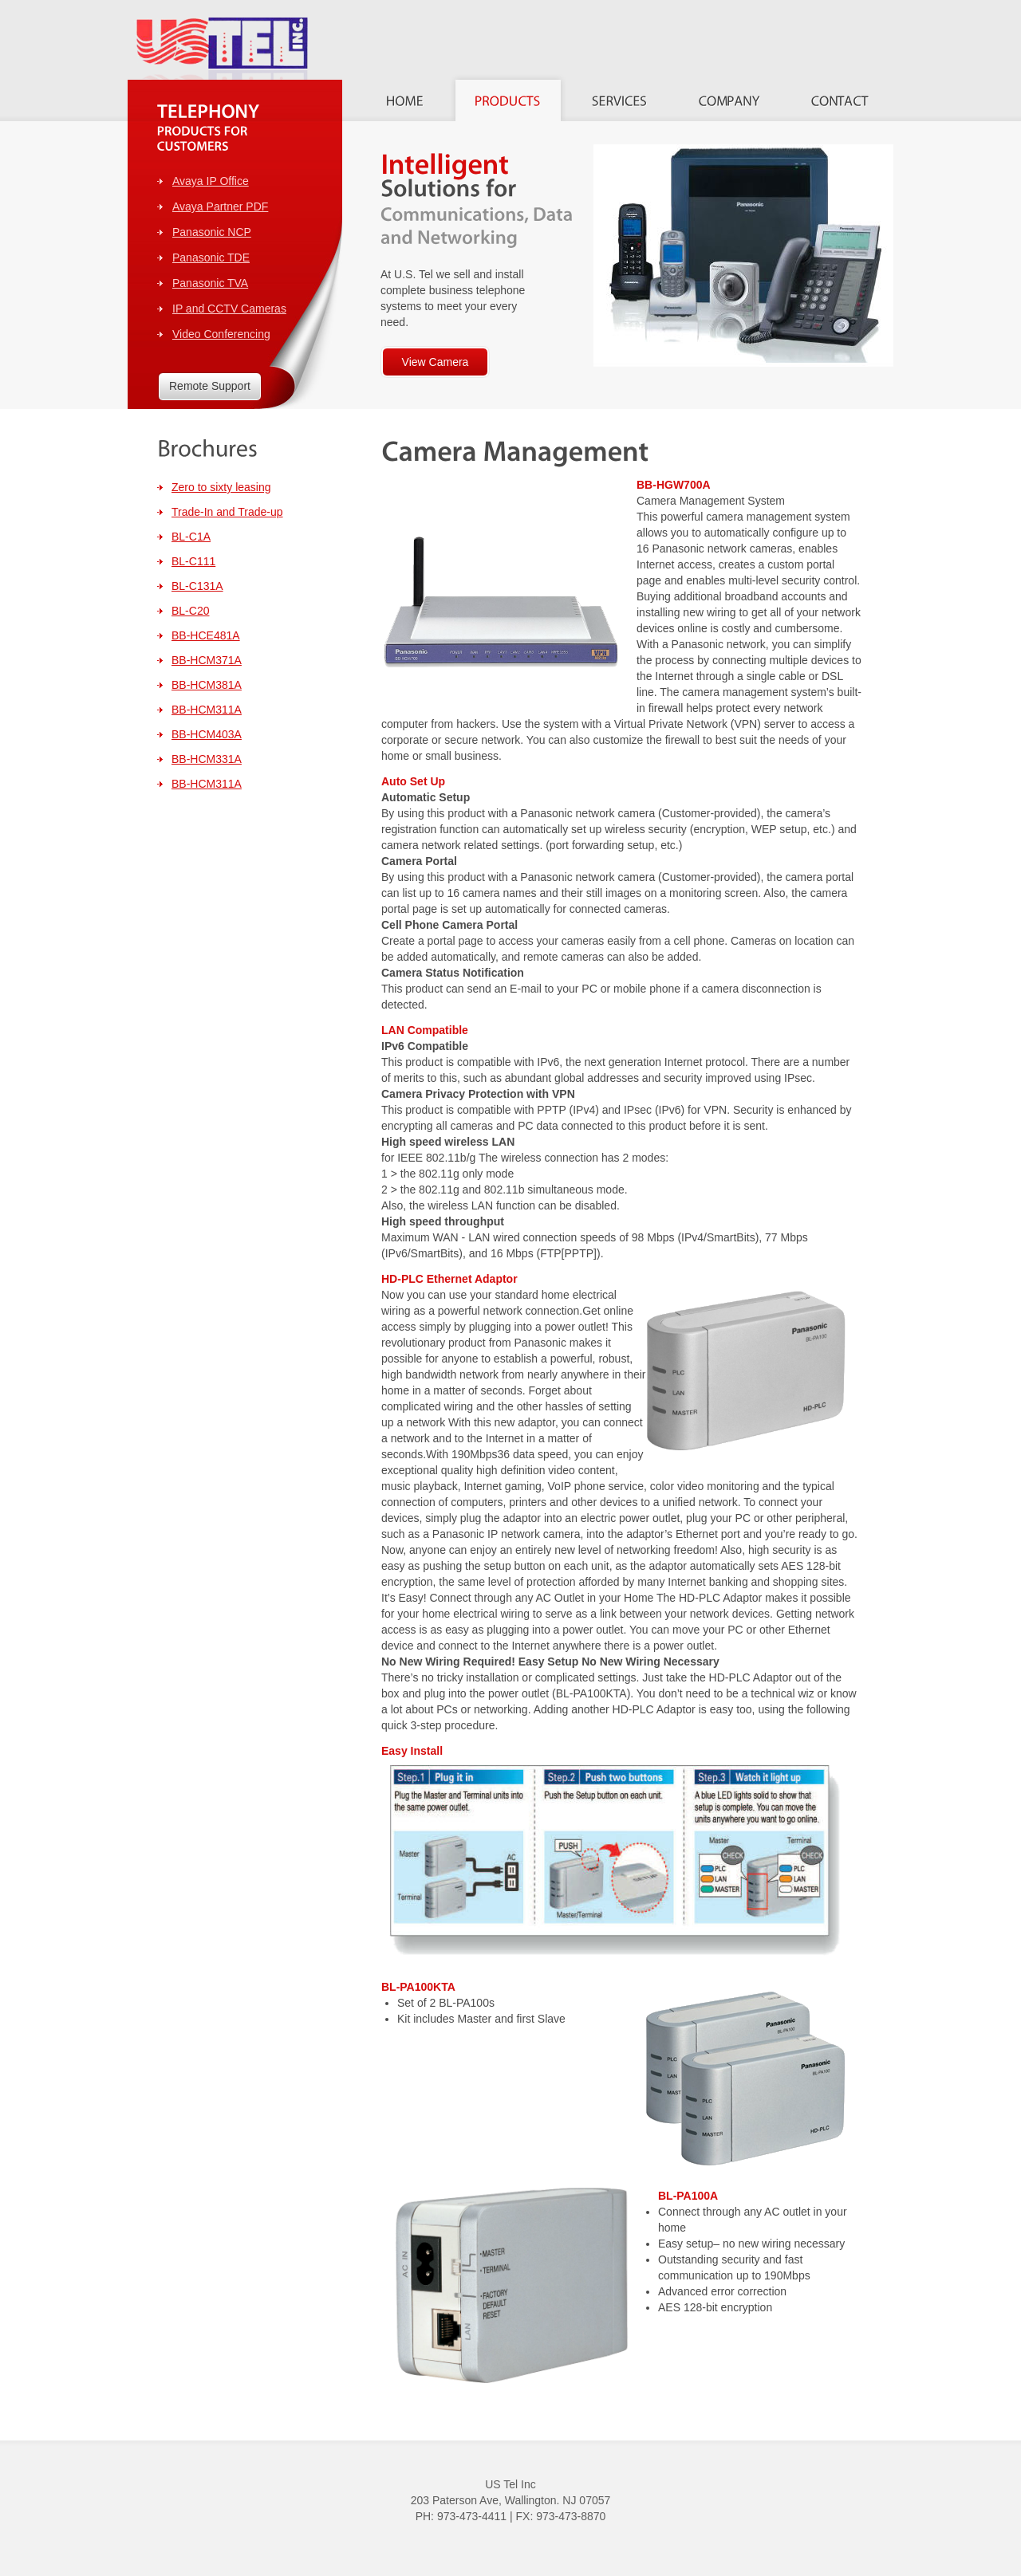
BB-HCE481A (205, 635)
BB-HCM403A (206, 734)
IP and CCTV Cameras (229, 308)
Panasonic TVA (210, 283)
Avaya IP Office (210, 181)
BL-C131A (197, 586)
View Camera (435, 362)
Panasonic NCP (211, 232)
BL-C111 (193, 561)
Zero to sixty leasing (221, 487)
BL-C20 (190, 610)
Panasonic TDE (211, 257)
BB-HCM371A (206, 660)
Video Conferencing (221, 334)
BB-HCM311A (206, 709)
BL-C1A (191, 536)
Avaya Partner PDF (220, 206)
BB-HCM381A (206, 684)
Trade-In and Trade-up (227, 511)
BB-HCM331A (206, 759)
